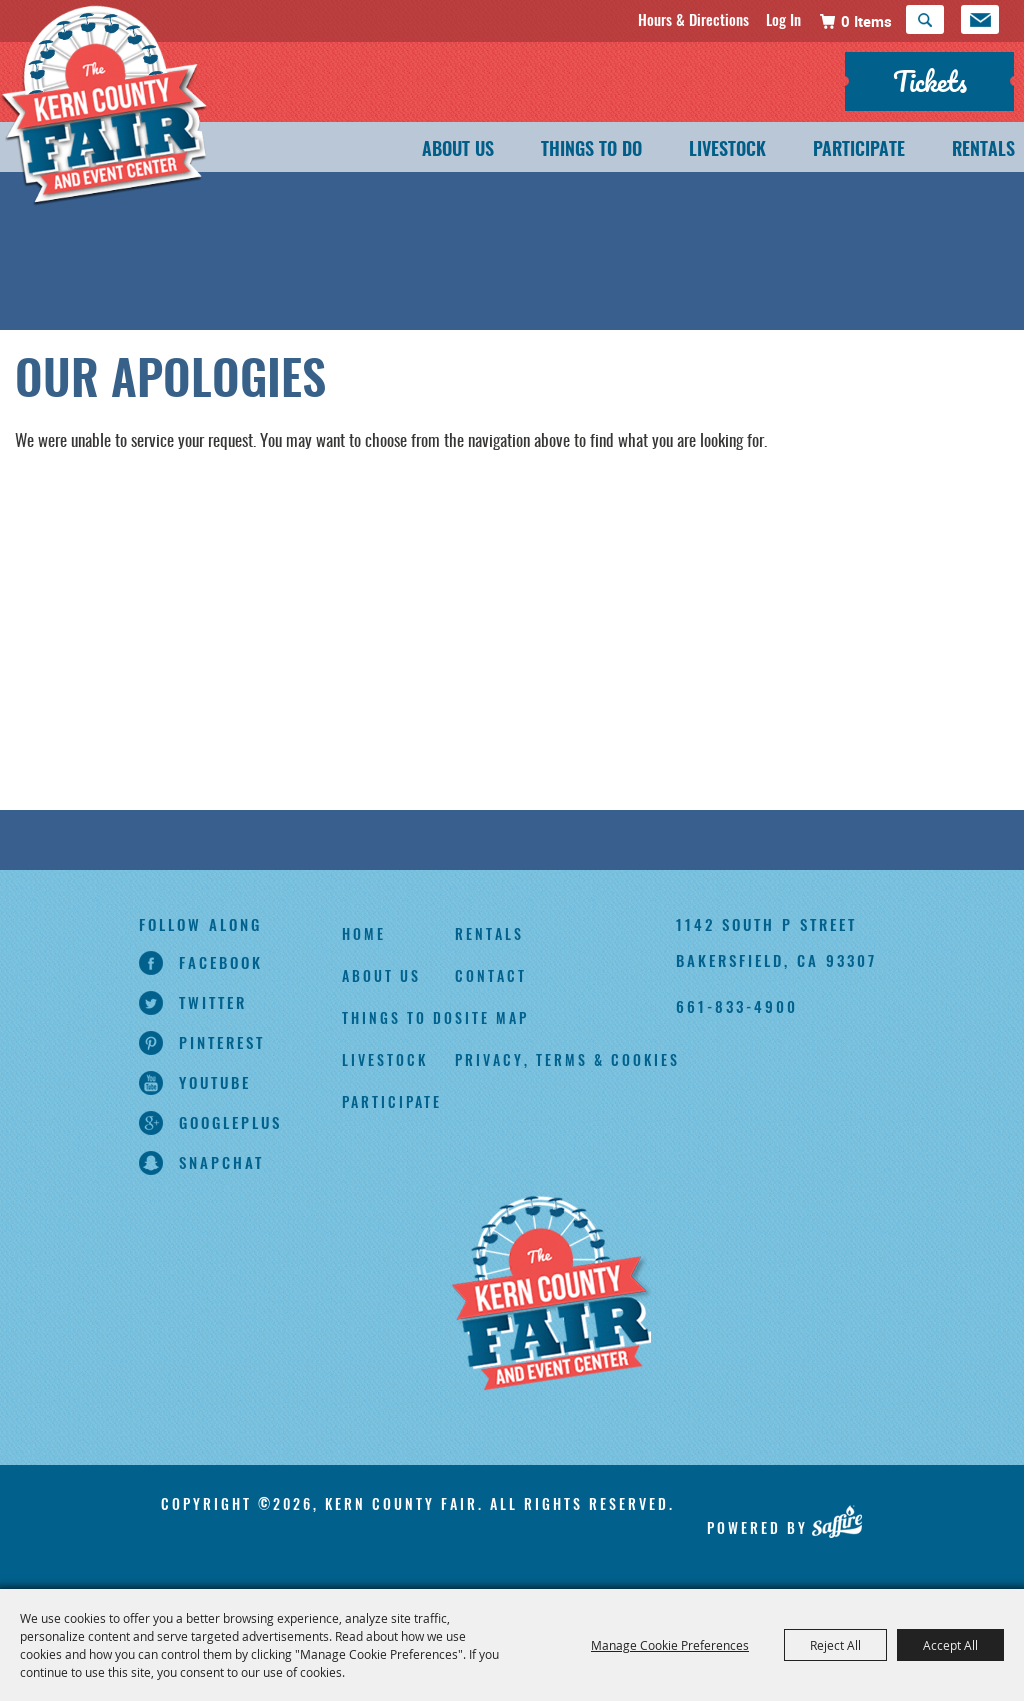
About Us (458, 150)
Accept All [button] (950, 1645)
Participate (859, 150)
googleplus (230, 1122)
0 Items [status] (866, 21)
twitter (213, 1002)
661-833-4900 (737, 1006)
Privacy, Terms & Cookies (567, 1059)
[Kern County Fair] (134, 123)
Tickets (930, 81)
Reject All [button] (835, 1645)
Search (925, 19)
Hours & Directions (693, 19)
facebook (221, 962)
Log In (783, 19)
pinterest (222, 1042)
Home (364, 933)
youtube (215, 1082)
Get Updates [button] (980, 19)
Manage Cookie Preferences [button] (670, 1645)
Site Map (492, 1017)
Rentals (983, 150)
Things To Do (591, 150)
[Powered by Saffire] (836, 1521)
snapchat (221, 1162)
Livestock (727, 150)
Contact (491, 975)
